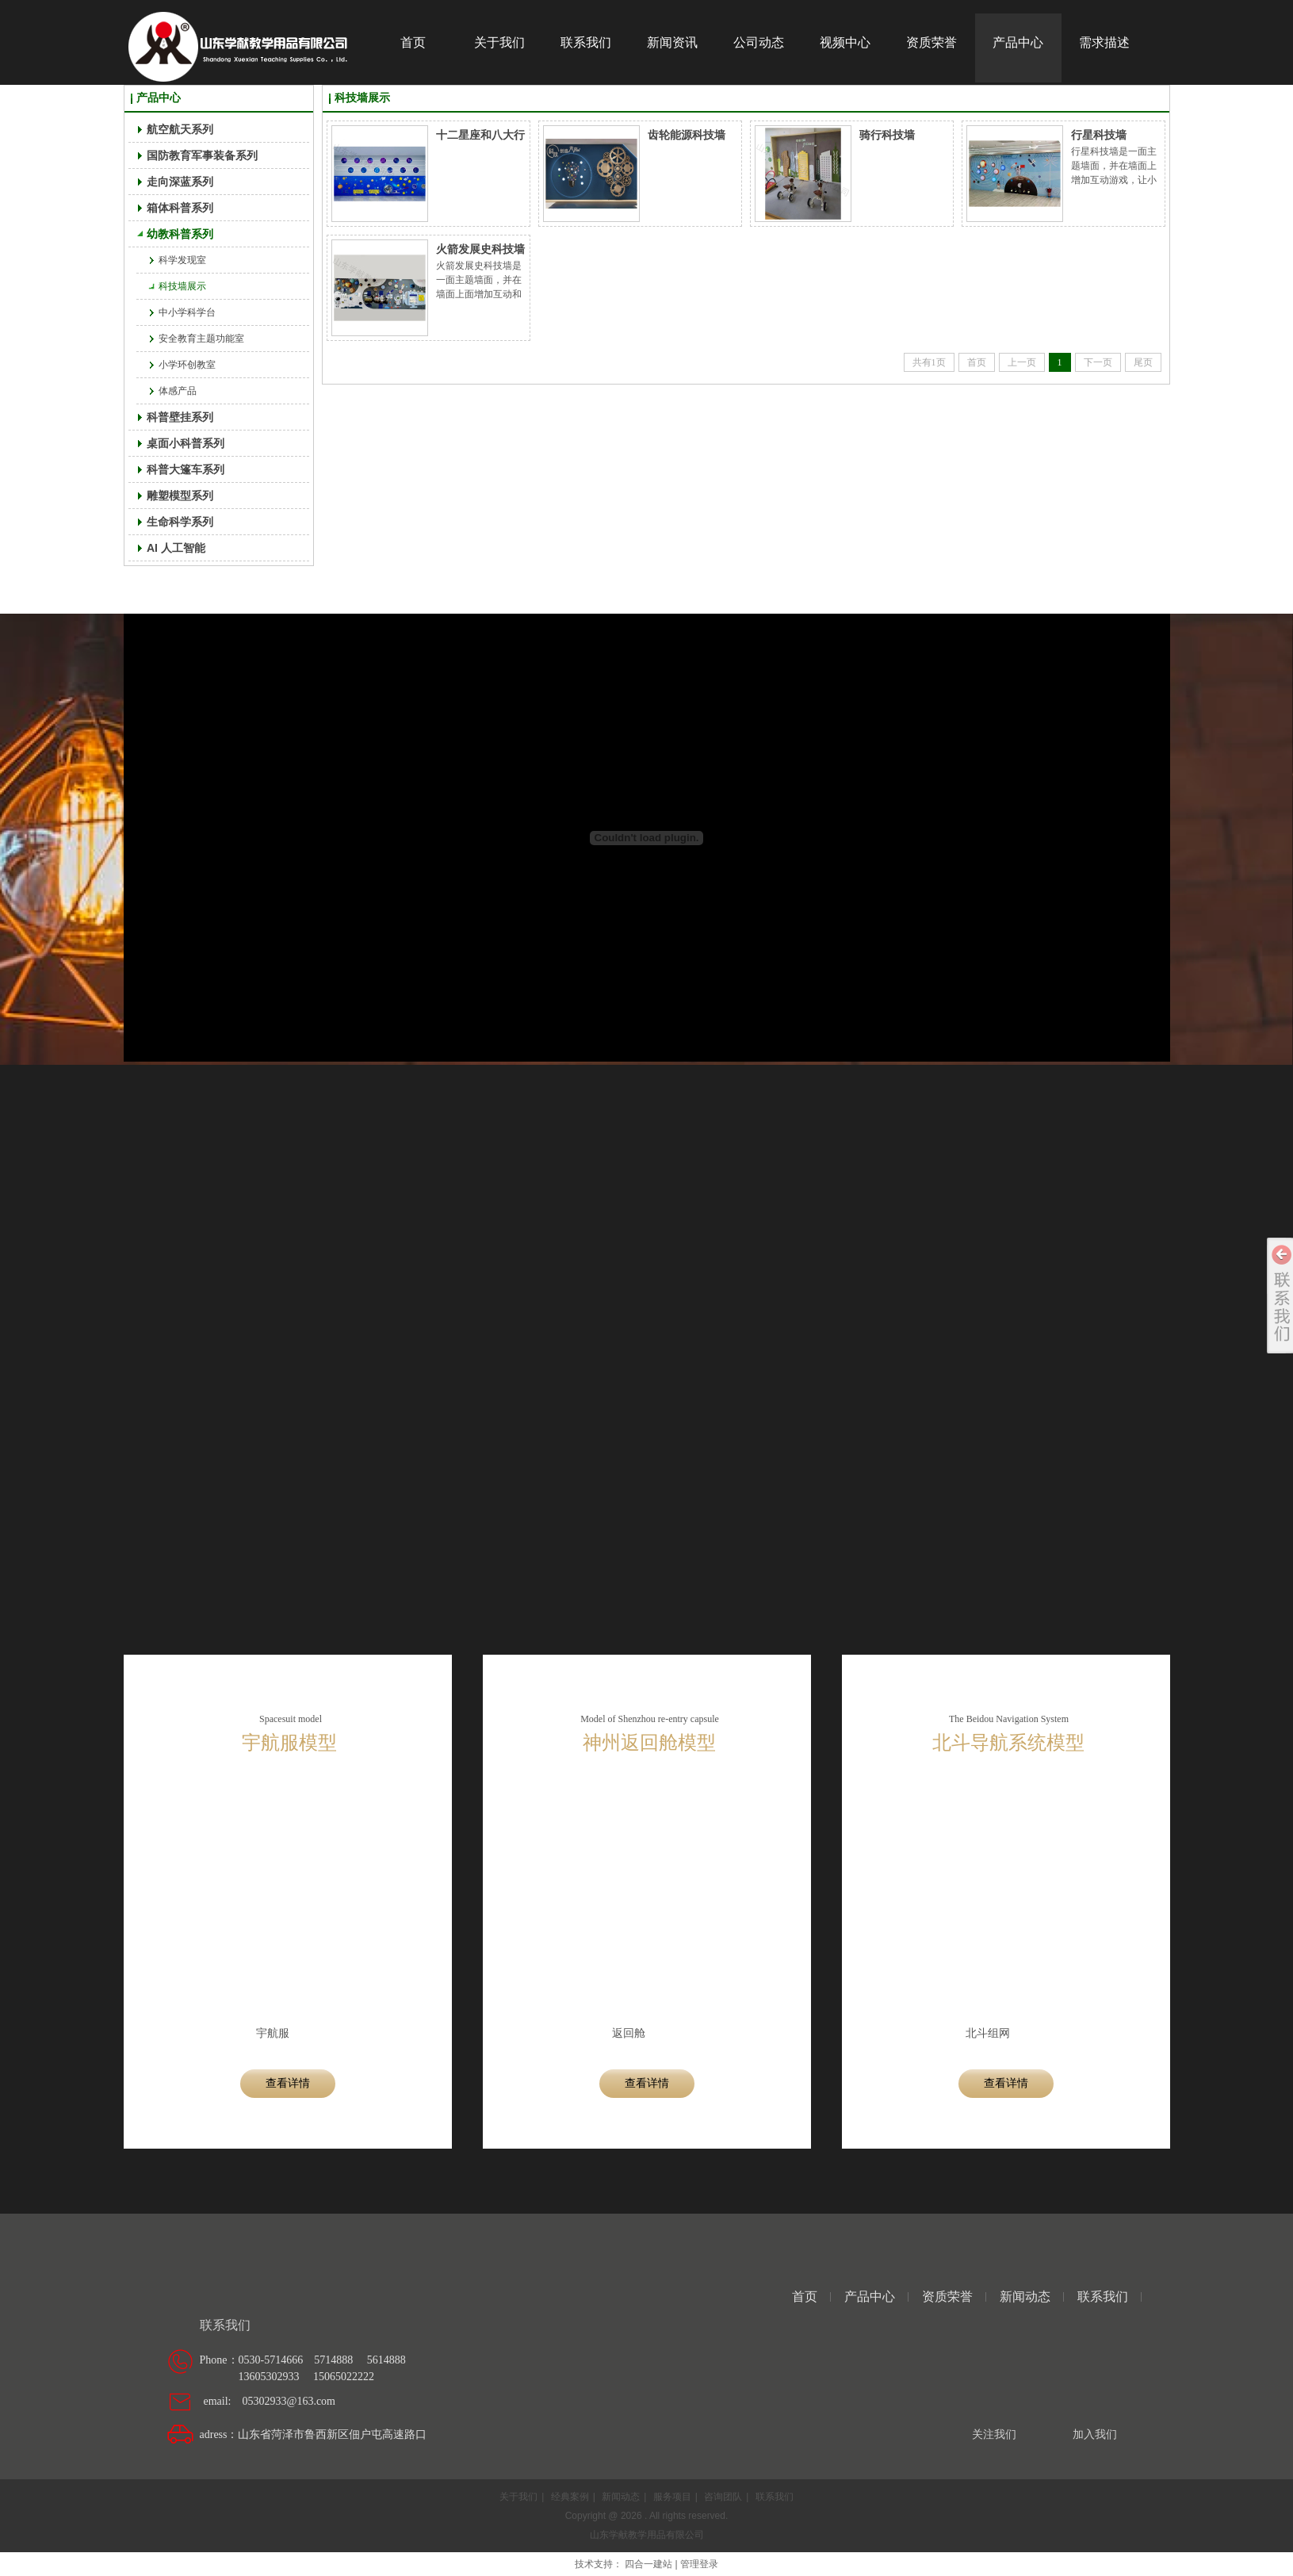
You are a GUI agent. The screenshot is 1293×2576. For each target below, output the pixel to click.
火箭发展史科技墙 (480, 249)
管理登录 (699, 2564)
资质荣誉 (947, 2296)
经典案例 (570, 2496)
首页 (804, 2296)
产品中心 (158, 98)
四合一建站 (648, 2564)
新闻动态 (1025, 2296)
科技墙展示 (362, 98)
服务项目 (672, 2496)
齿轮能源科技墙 (686, 134)
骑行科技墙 (887, 134)
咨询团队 (723, 2496)
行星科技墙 (1099, 134)
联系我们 (1102, 2296)
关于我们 (518, 2496)
